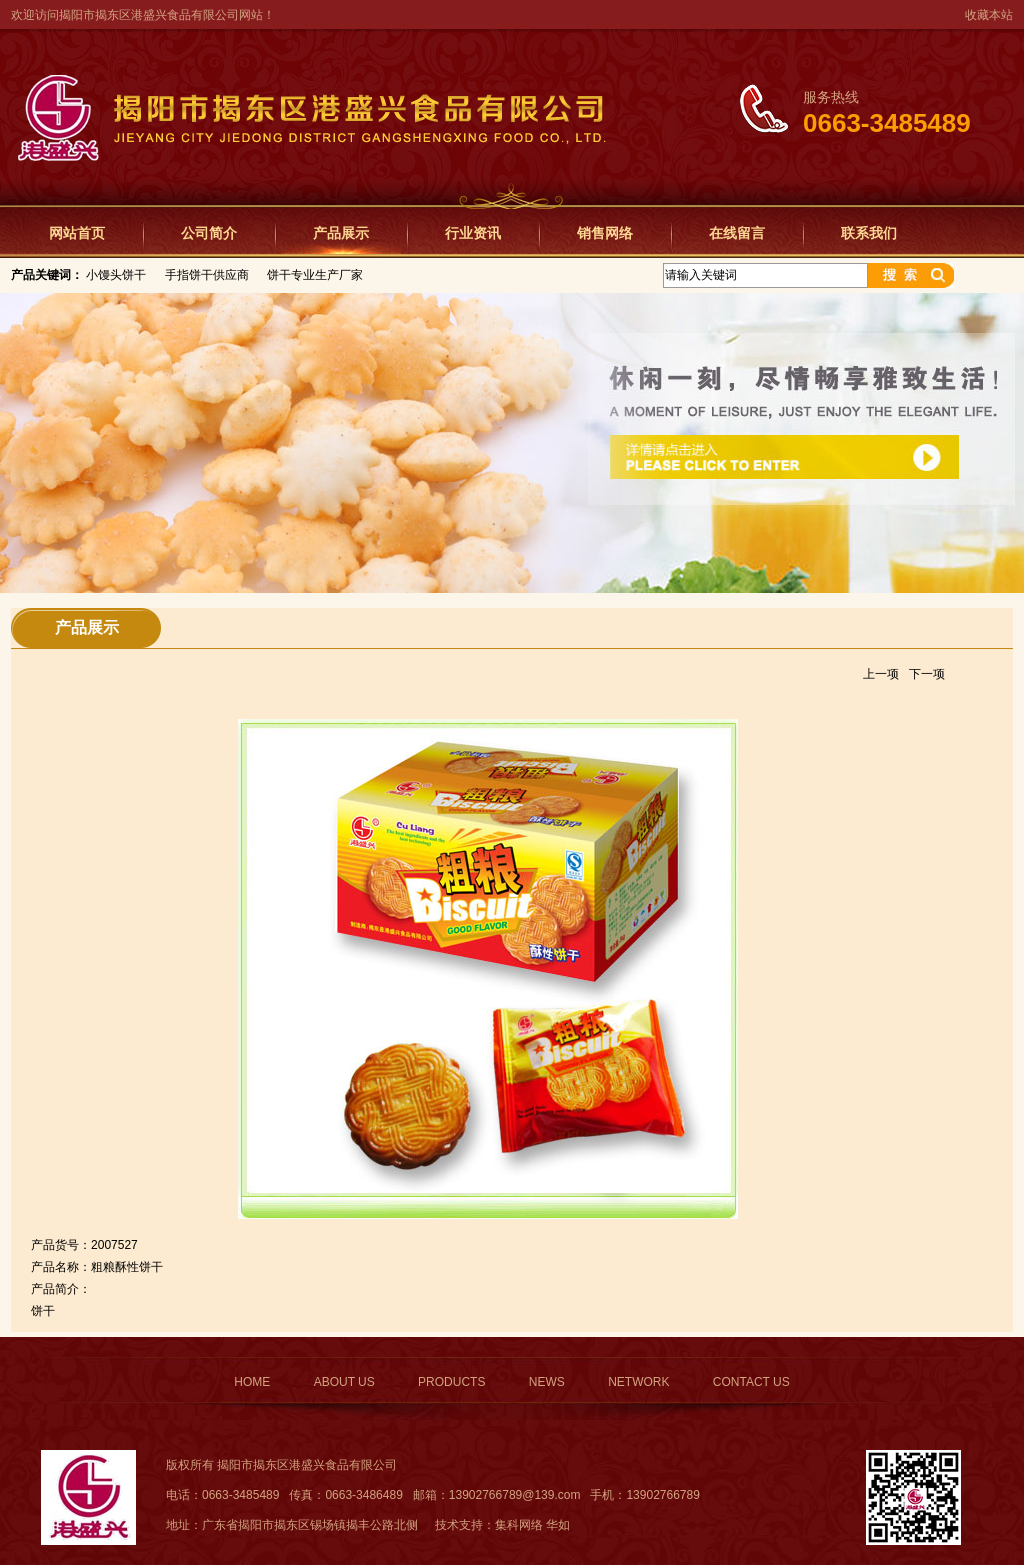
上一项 (881, 674)
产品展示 (341, 233)
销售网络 (605, 233)
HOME (252, 1382)
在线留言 (737, 233)
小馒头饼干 (116, 275)
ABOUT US (344, 1382)
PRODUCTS (451, 1382)
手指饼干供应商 (207, 275)
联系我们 (869, 233)
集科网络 (519, 1525)
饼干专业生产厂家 (315, 275)
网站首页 (77, 233)
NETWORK (638, 1382)
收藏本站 (989, 15)
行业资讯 (473, 233)
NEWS (547, 1382)
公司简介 (209, 233)
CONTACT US (751, 1382)
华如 (558, 1525)
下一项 (927, 674)
